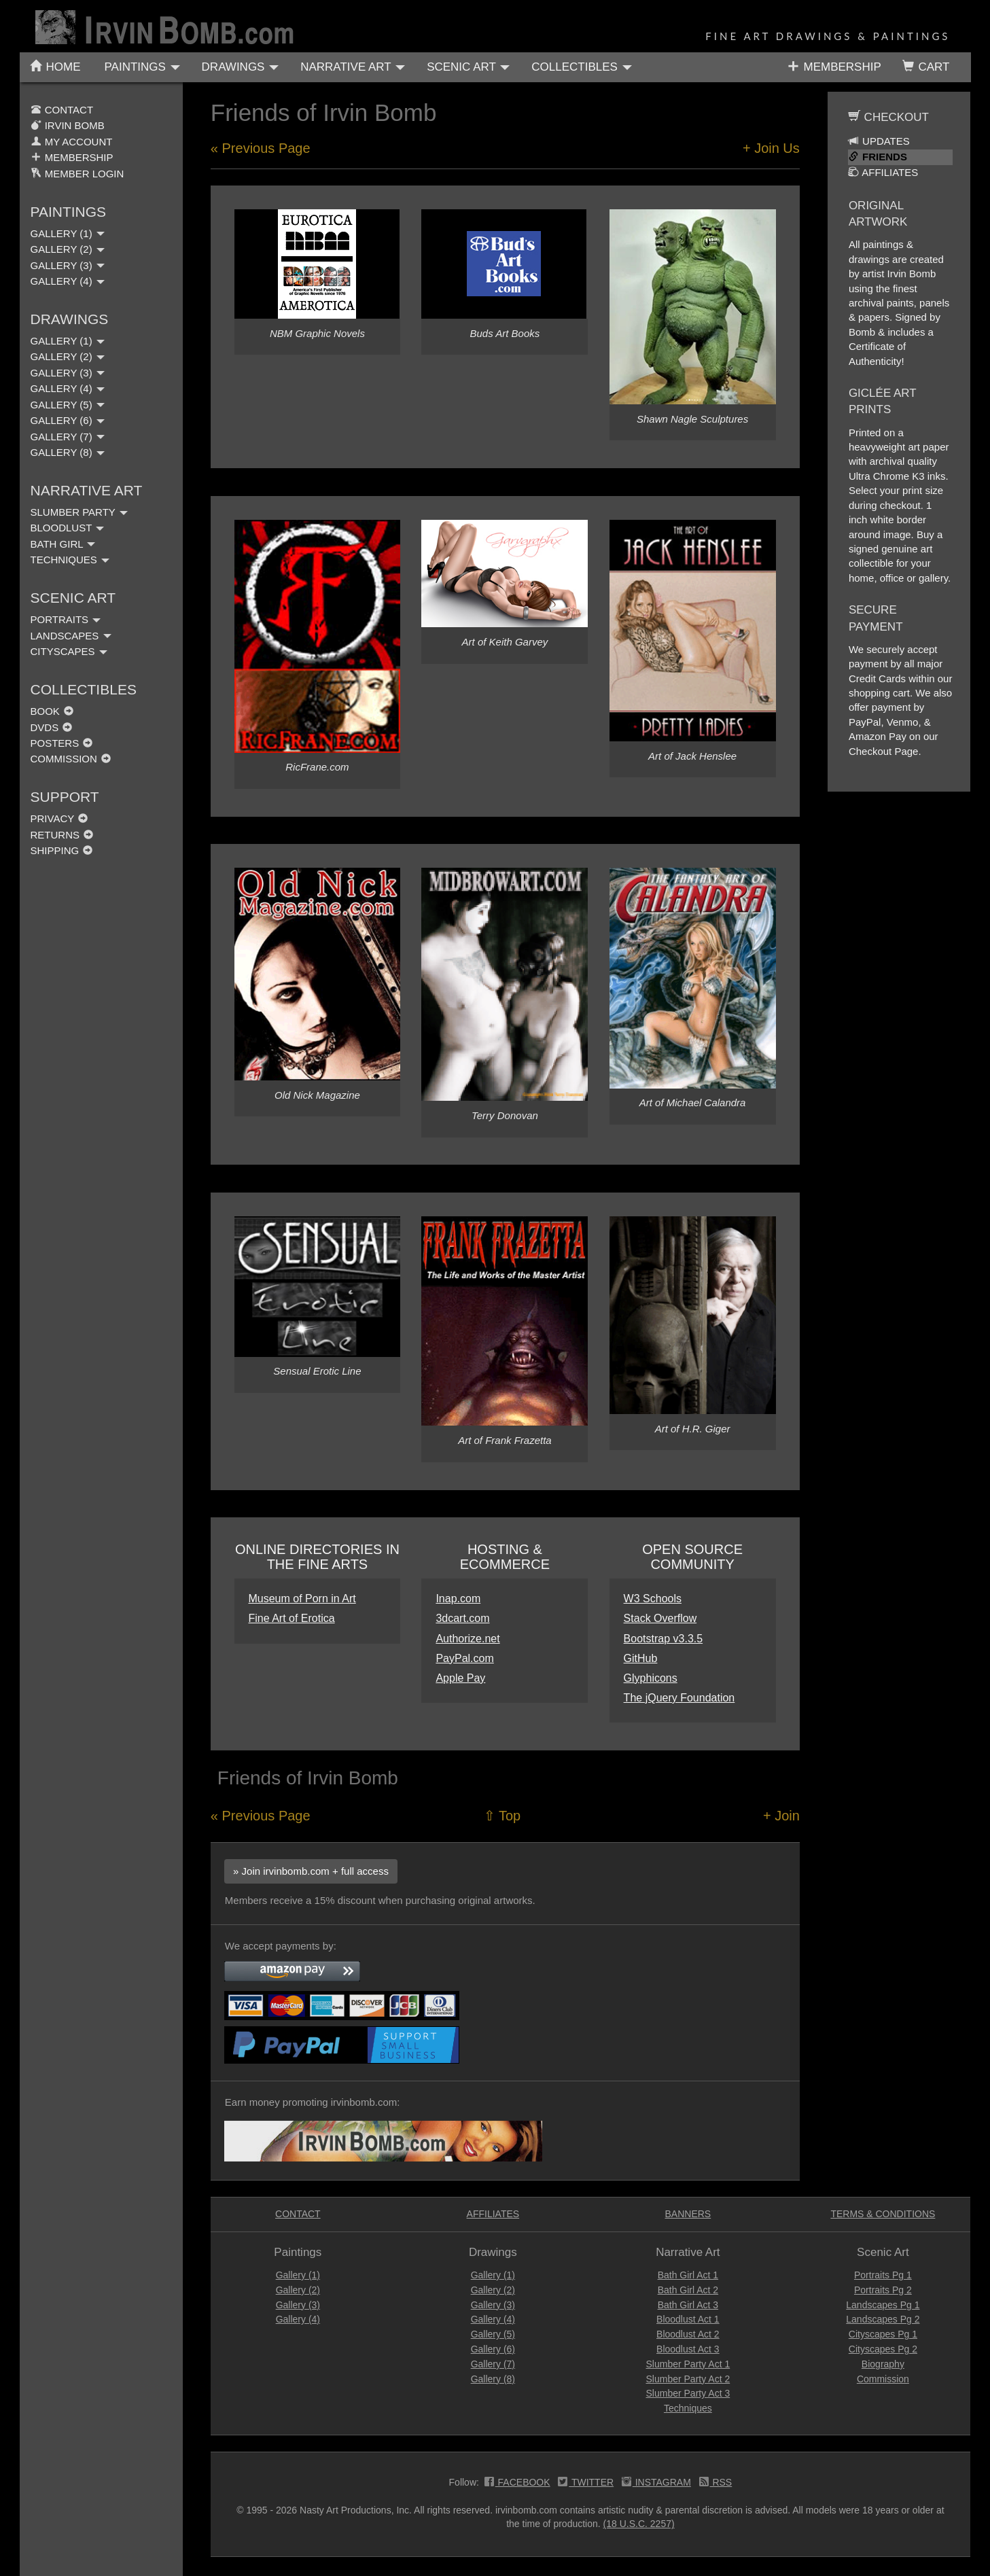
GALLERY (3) (68, 265)
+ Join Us (771, 148)
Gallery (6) (493, 2349)
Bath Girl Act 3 (688, 2304)
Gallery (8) (493, 2379)
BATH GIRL (63, 544)
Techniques (688, 2408)
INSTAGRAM (656, 2483)
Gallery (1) (298, 2275)
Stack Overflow (660, 1618)
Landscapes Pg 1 (882, 2304)
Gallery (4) (298, 2319)
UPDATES (879, 141)
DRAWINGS (240, 66)
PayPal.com (464, 1658)
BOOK (52, 711)
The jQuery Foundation (679, 1698)
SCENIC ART (468, 66)
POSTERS (62, 743)
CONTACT (62, 110)
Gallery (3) (298, 2304)
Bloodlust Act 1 (688, 2319)
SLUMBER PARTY (79, 512)
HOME (55, 66)
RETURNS (62, 835)
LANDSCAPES (71, 635)
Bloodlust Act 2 (688, 2334)
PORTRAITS (66, 619)
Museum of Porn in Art (301, 1598)
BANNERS (688, 2213)
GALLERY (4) (68, 281)
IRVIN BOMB (68, 125)
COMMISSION (71, 758)
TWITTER (586, 2483)
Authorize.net (467, 1638)
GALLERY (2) (68, 249)
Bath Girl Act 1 (688, 2275)
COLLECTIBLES (581, 66)
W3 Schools (653, 1598)
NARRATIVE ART (352, 66)
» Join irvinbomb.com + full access (311, 1871)
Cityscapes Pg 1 (883, 2334)
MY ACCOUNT (72, 141)
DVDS (52, 727)
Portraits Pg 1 (883, 2275)
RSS (715, 2483)
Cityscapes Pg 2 (883, 2349)
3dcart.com (462, 1618)
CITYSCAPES (69, 651)
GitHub (641, 1658)
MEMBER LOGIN (77, 173)
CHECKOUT (888, 117)
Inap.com (458, 1598)
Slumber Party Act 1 (688, 2364)
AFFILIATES (883, 172)
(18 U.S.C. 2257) (639, 2523)
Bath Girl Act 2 (688, 2289)
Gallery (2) (298, 2289)
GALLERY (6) (68, 420)
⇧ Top (502, 1815)
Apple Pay (460, 1678)
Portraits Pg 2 (883, 2289)
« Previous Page (261, 148)
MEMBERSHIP (834, 66)
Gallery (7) (493, 2364)
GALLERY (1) (68, 233)
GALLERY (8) (68, 452)
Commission (883, 2379)
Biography (883, 2364)
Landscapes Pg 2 (882, 2319)
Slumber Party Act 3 (688, 2393)
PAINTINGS (142, 66)
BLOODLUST (68, 527)
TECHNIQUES (70, 559)
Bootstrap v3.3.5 (663, 1638)
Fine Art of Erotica (291, 1618)
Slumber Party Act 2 (688, 2379)
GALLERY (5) (68, 404)
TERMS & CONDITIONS (882, 2213)
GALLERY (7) (68, 436)
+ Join (781, 1815)
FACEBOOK (517, 2483)
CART (926, 66)
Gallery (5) (493, 2334)
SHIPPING (62, 850)
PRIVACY (59, 818)
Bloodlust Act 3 (688, 2349)
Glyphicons (650, 1678)
